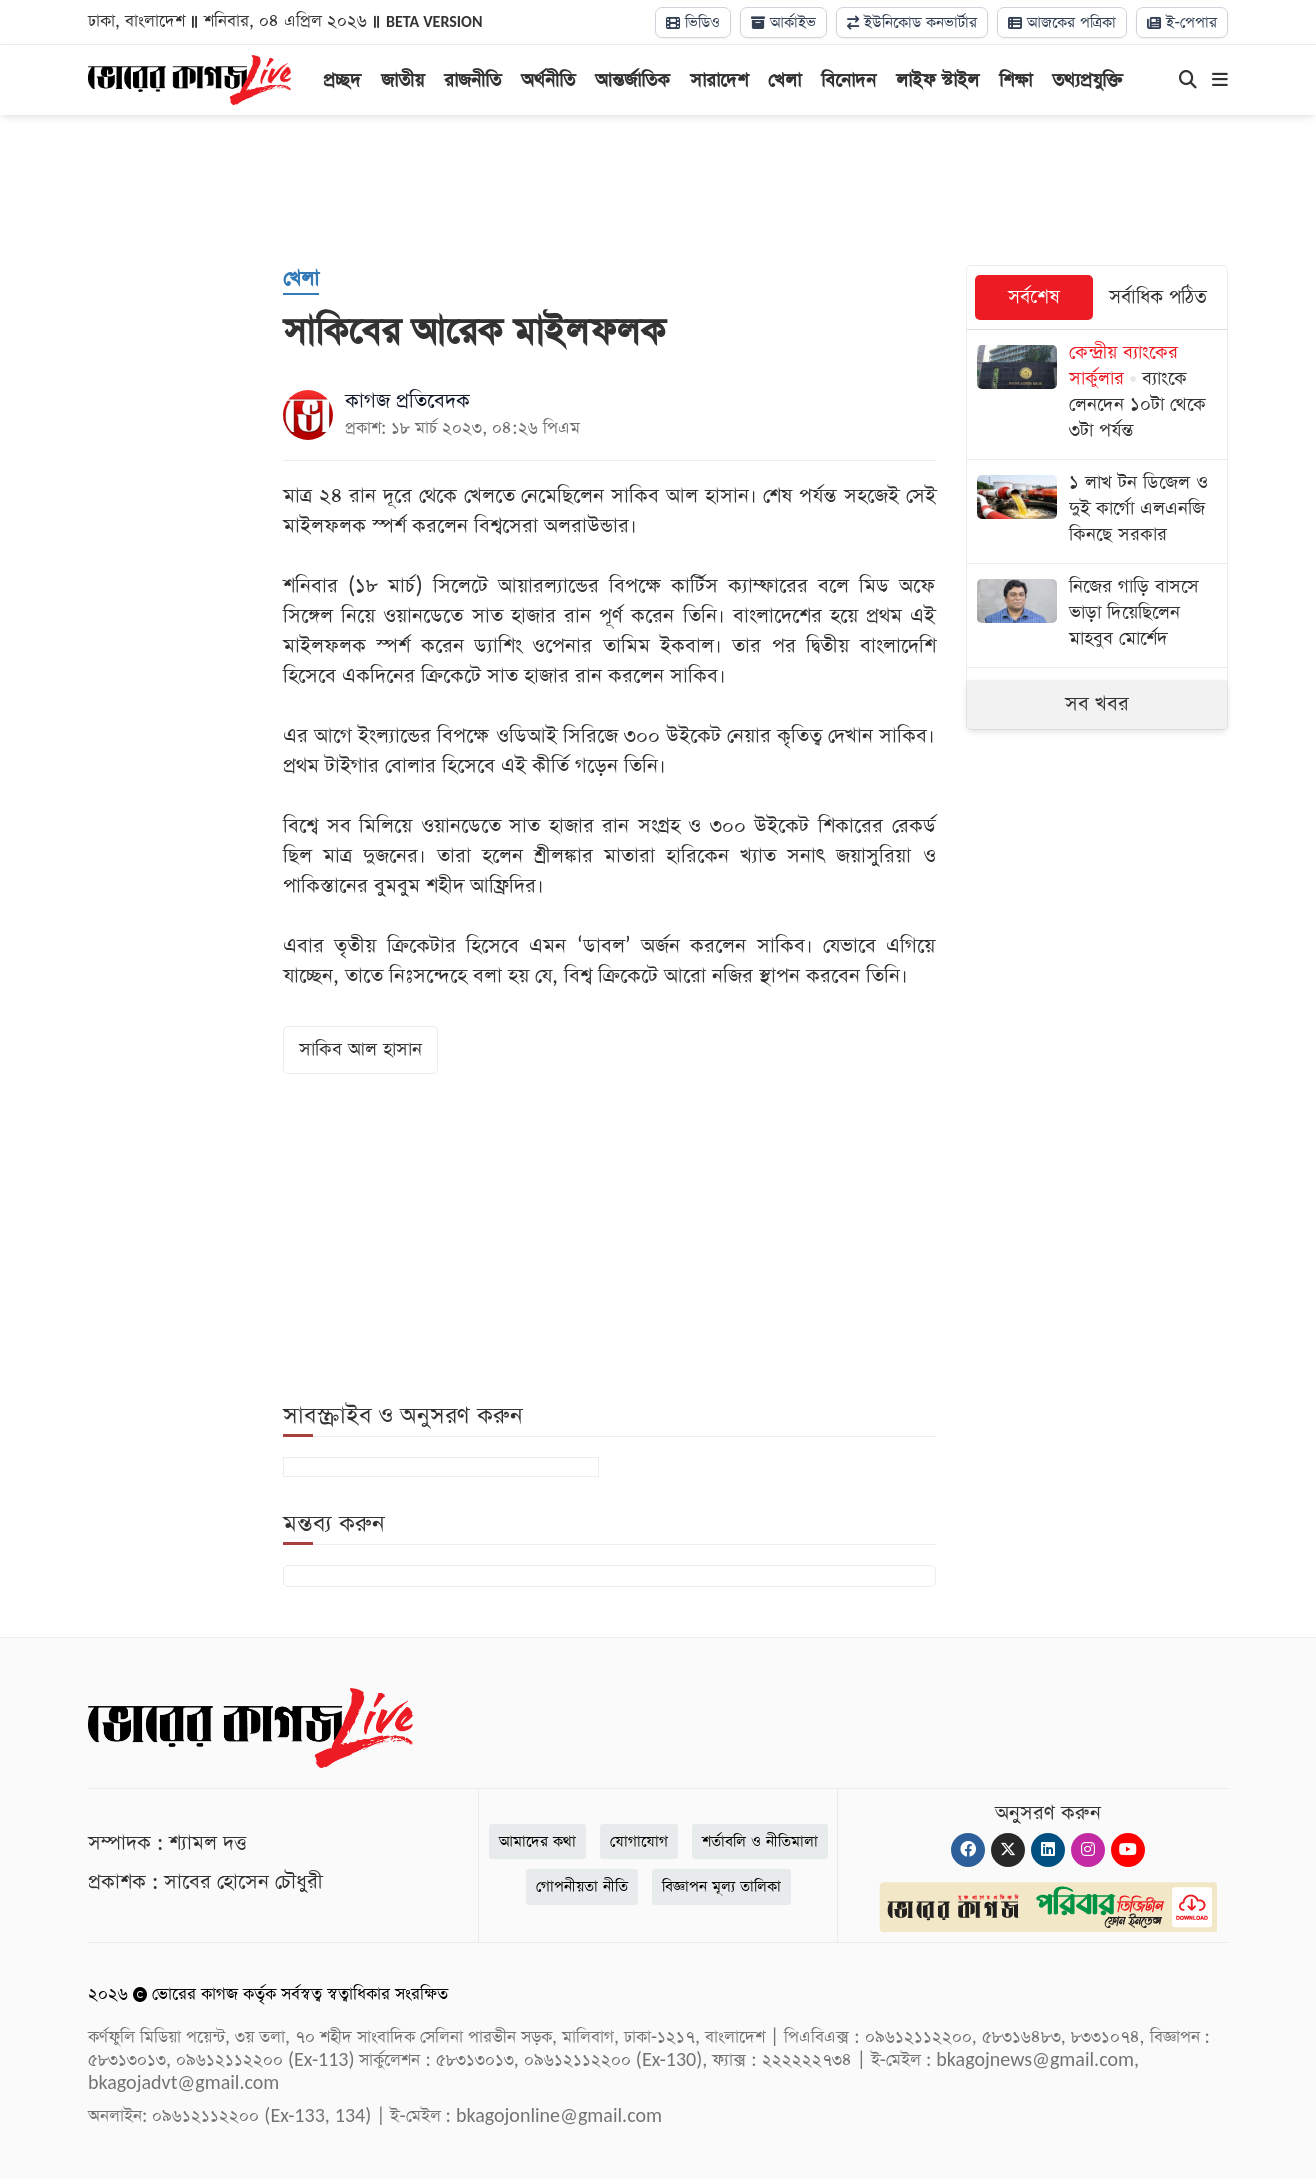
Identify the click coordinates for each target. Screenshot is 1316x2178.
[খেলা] (301, 280)
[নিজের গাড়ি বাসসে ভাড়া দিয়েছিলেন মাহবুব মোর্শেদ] (1097, 615)
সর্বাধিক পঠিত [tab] (1158, 297)
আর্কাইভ (783, 22)
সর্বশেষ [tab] (1034, 297)
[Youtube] (1128, 1850)
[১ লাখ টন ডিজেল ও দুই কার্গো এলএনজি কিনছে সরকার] (1097, 511)
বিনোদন (848, 80)
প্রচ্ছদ (342, 80)
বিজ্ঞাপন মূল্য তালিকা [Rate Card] (721, 1886)
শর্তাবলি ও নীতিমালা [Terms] (760, 1841)
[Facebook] (968, 1850)
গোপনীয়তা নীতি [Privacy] (582, 1886)
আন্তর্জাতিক (632, 80)
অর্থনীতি (548, 80)
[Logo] (189, 78)
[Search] (1188, 81)
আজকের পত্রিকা (1062, 22)
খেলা (784, 80)
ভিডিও (693, 22)
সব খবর (1097, 704)
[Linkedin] (1048, 1850)
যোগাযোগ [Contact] (639, 1841)
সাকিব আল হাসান (360, 1049)
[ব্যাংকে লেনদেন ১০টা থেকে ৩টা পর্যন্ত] (1097, 394)
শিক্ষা (1015, 80)
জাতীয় (402, 80)
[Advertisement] (658, 190)
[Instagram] (1088, 1850)
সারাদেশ (719, 80)
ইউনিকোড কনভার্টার (912, 22)
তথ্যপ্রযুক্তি (1087, 80)
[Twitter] (1008, 1850)
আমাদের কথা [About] (537, 1841)
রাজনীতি (472, 80)
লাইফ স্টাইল (937, 80)
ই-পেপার (1182, 22)
